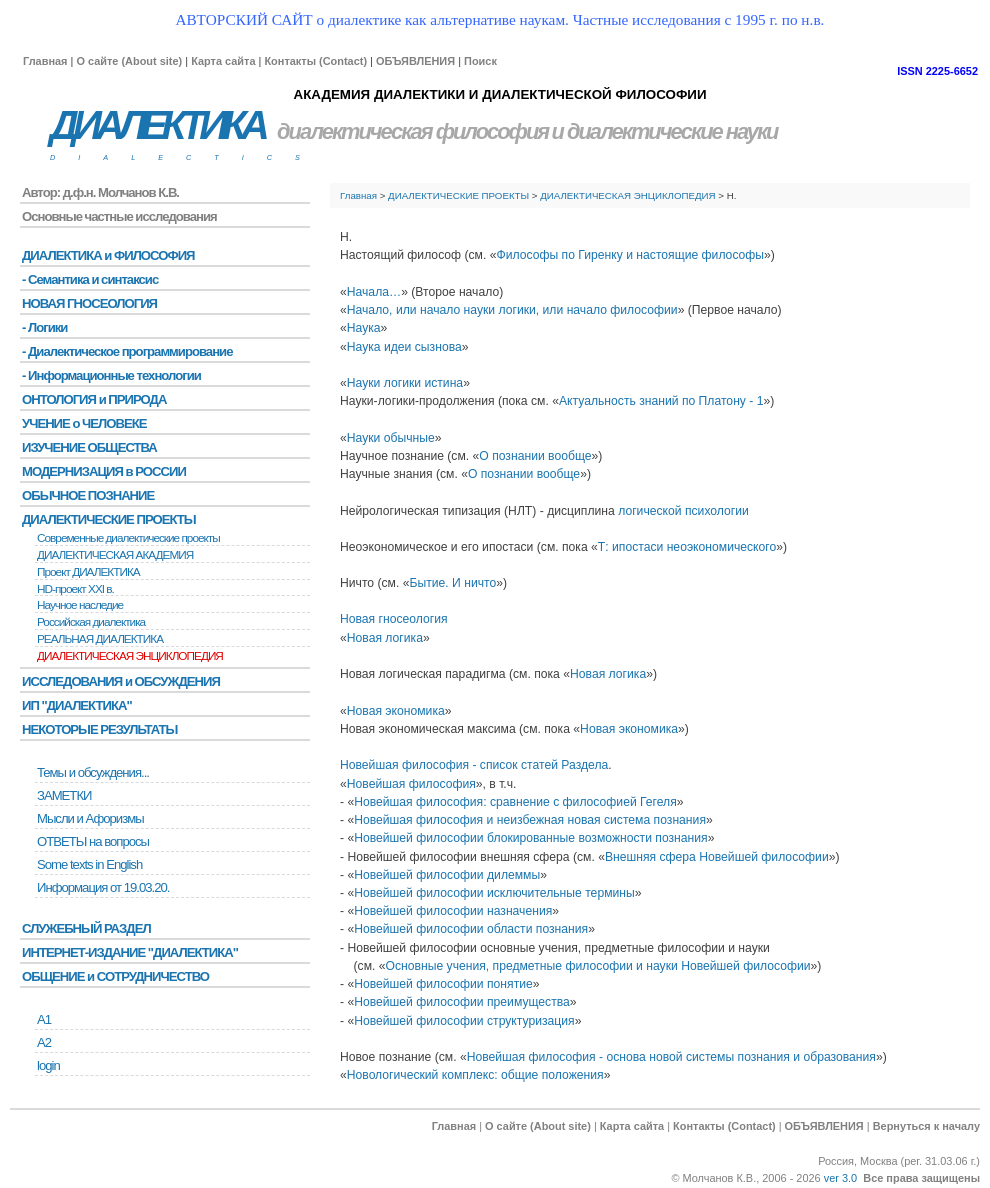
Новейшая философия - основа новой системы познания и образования (671, 1057)
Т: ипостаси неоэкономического (687, 547)
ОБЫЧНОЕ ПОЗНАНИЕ (88, 495)
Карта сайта (223, 61)
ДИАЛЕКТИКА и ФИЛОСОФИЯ (108, 255)
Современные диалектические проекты (128, 538)
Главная (45, 61)
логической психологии (683, 511)
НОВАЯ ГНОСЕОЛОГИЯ (89, 303)
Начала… (374, 292)
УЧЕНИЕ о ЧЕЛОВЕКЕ (84, 423)
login (48, 1065)
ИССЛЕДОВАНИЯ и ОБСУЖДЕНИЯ (121, 681)
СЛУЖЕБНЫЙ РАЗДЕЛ (86, 928)
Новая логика (385, 638)
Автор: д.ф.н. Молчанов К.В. (100, 192)
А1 (44, 1019)
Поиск (480, 61)
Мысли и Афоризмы (90, 818)
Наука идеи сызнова (404, 347)
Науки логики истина (405, 383)
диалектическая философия (412, 131)
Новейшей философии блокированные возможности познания (531, 838)
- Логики (44, 327)
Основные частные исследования (119, 216)
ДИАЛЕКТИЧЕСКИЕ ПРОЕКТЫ (458, 195)
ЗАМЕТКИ (64, 795)
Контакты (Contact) (315, 61)
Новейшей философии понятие (443, 984)
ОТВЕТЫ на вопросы (93, 841)
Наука (364, 328)
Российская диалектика (91, 622)
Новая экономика (396, 711)
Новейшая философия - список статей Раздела (474, 765)
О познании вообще (535, 456)
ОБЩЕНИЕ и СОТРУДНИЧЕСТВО (115, 976)
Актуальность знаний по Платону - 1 (661, 401)
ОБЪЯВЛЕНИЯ (415, 61)
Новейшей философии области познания (471, 929)
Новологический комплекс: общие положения (475, 1075)
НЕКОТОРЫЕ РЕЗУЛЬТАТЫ (99, 729)
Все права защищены (921, 1178)
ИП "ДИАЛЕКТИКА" (77, 705)
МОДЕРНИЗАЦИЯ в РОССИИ (104, 471)
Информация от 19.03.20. (103, 887)
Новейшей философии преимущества (462, 1002)
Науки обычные (391, 438)
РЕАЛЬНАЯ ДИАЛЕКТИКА (100, 639)
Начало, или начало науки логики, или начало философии (512, 310)
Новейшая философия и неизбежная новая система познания (530, 820)
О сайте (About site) (129, 61)
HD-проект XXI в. (75, 589)
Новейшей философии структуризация (464, 1021)
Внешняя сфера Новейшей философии (717, 857)
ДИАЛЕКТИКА (157, 125)
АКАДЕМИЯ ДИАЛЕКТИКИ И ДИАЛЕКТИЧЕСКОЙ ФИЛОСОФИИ (499, 94)
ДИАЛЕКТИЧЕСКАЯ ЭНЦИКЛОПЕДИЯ (627, 195)
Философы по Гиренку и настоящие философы (631, 255)
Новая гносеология (394, 619)
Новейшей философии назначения (453, 911)
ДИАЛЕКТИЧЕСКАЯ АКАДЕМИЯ (115, 555)
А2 (44, 1042)
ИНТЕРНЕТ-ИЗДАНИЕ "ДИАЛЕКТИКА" (130, 952)
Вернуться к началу (926, 1126)
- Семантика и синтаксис (90, 279)
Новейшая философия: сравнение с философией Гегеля (515, 802)
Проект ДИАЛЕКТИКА (88, 572)
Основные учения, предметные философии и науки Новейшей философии (598, 966)
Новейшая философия (411, 784)
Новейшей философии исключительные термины (494, 893)
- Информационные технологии (111, 375)
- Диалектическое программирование (127, 351)
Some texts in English (89, 864)
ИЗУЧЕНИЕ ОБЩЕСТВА (89, 447)
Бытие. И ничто (452, 583)
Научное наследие (80, 605)
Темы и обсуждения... (93, 772)
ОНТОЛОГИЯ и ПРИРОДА (94, 399)
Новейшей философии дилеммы (447, 875)
